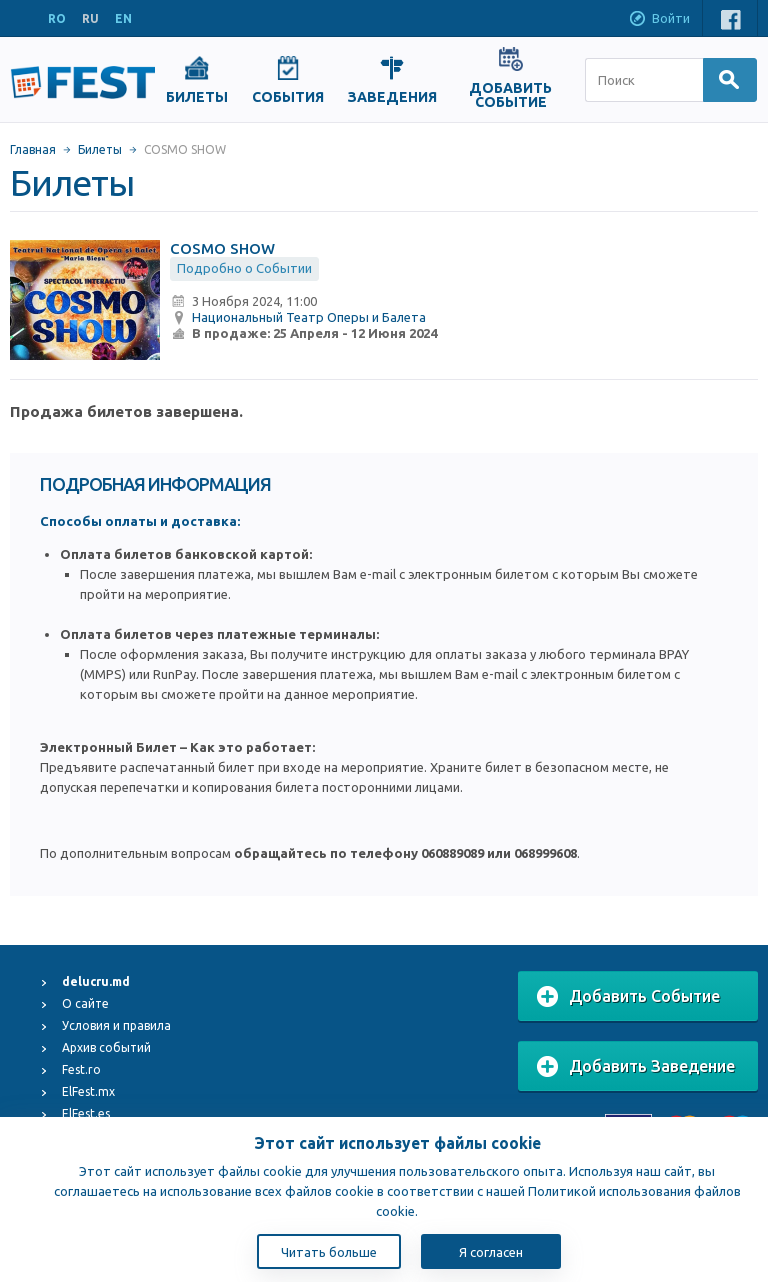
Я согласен (491, 1252)
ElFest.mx (88, 1091)
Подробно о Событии (244, 268)
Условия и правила (116, 1025)
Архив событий (106, 1047)
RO (57, 18)
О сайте (85, 1003)
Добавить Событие (628, 997)
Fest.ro (81, 1069)
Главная (33, 149)
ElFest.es (86, 1113)
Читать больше (329, 1252)
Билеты (100, 149)
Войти (659, 20)
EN (123, 18)
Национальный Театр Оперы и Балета (309, 317)
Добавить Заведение (636, 1067)
